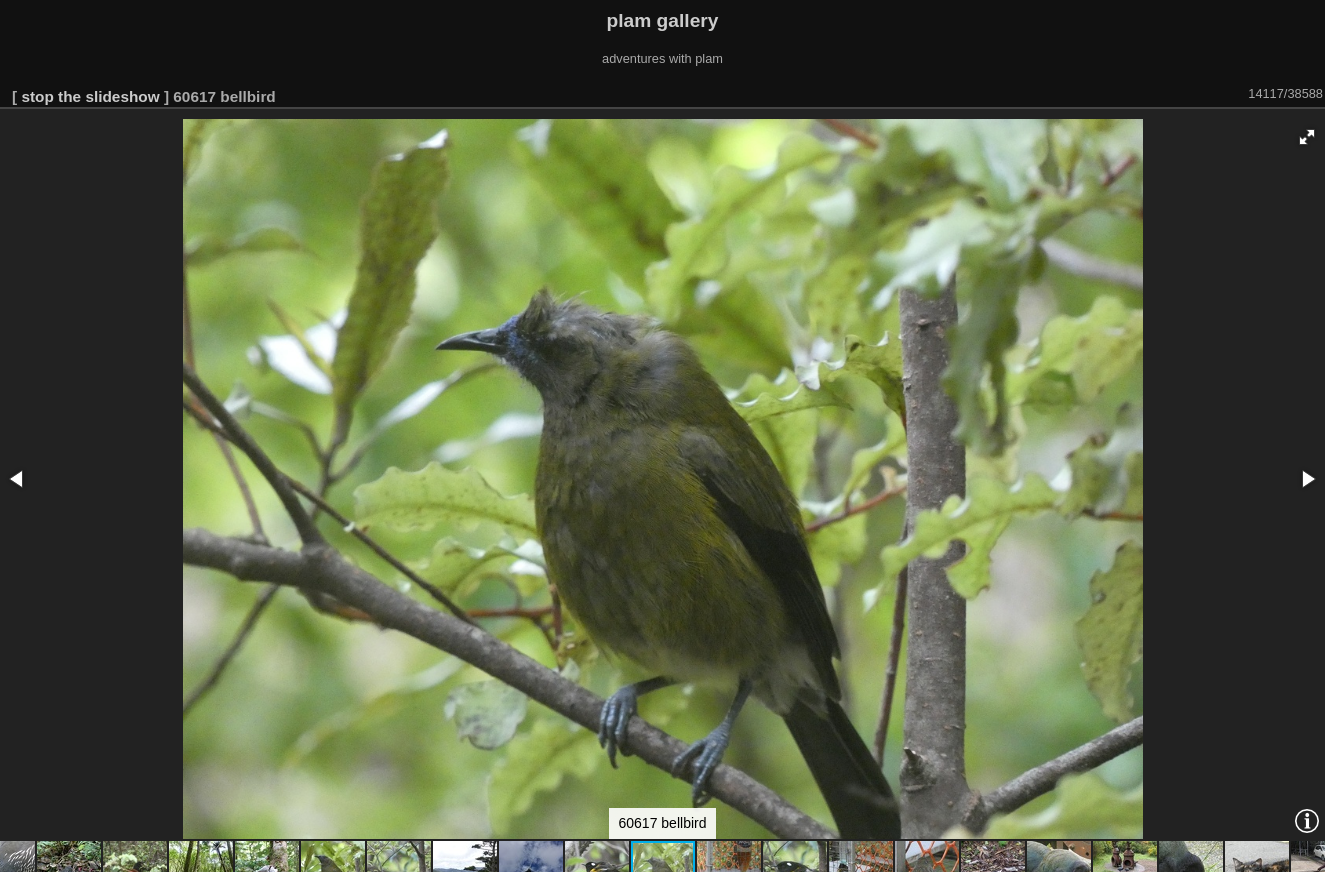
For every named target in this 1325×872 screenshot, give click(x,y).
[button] (1307, 137)
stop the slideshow (90, 96)
